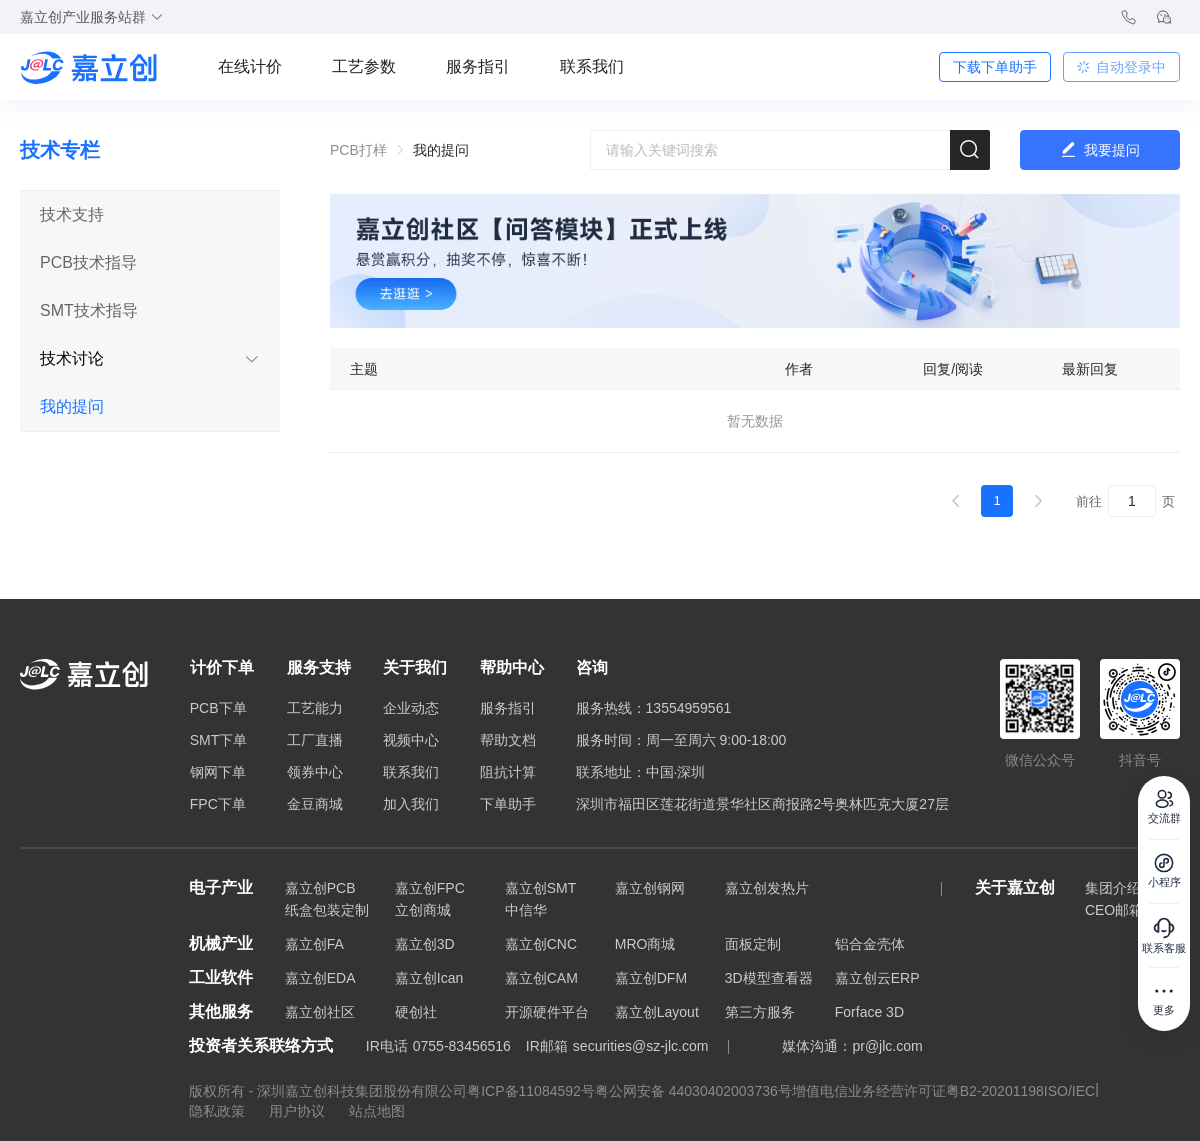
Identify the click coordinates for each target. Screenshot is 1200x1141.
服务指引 (478, 66)
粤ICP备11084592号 (531, 1091)
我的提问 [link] (441, 150)
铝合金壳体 (870, 944)
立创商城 (423, 910)
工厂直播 (315, 740)
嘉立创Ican (429, 978)
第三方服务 (760, 1012)
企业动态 (411, 708)
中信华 (526, 910)
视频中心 (411, 740)
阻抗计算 (508, 772)
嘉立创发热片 (767, 888)
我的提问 (72, 406)
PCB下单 (218, 708)
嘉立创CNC (541, 944)
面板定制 (753, 944)
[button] (150, 215)
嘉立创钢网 (650, 888)
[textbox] (790, 150)
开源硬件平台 (547, 1012)
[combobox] (790, 150)
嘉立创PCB (320, 888)
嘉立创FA (314, 944)
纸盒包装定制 (327, 910)
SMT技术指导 (89, 310)
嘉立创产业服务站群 (92, 17)
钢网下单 (218, 772)
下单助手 (508, 804)
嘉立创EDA (320, 978)
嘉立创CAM (541, 978)
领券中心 (315, 772)
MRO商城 (645, 944)
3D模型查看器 (769, 978)
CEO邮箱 (1114, 910)
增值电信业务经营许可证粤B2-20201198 (918, 1091)
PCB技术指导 (88, 262)
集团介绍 (1113, 888)
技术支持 (72, 214)
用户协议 (299, 1111)
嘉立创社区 (320, 1012)
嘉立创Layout (657, 1012)
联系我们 (592, 66)
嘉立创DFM (651, 978)
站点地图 (377, 1111)
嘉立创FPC (430, 888)
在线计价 (250, 66)
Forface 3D (869, 1012)
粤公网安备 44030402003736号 (693, 1091)
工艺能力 (315, 708)
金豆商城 (315, 804)
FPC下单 (218, 804)
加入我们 (411, 804)
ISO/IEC (1069, 1091)
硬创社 (416, 1012)
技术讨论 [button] (150, 358)
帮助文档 (508, 740)
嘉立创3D (425, 944)
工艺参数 (364, 66)
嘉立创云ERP (877, 978)
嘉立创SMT (541, 888)
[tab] (150, 215)
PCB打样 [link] (358, 150)
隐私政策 (219, 1111)
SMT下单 (219, 740)
